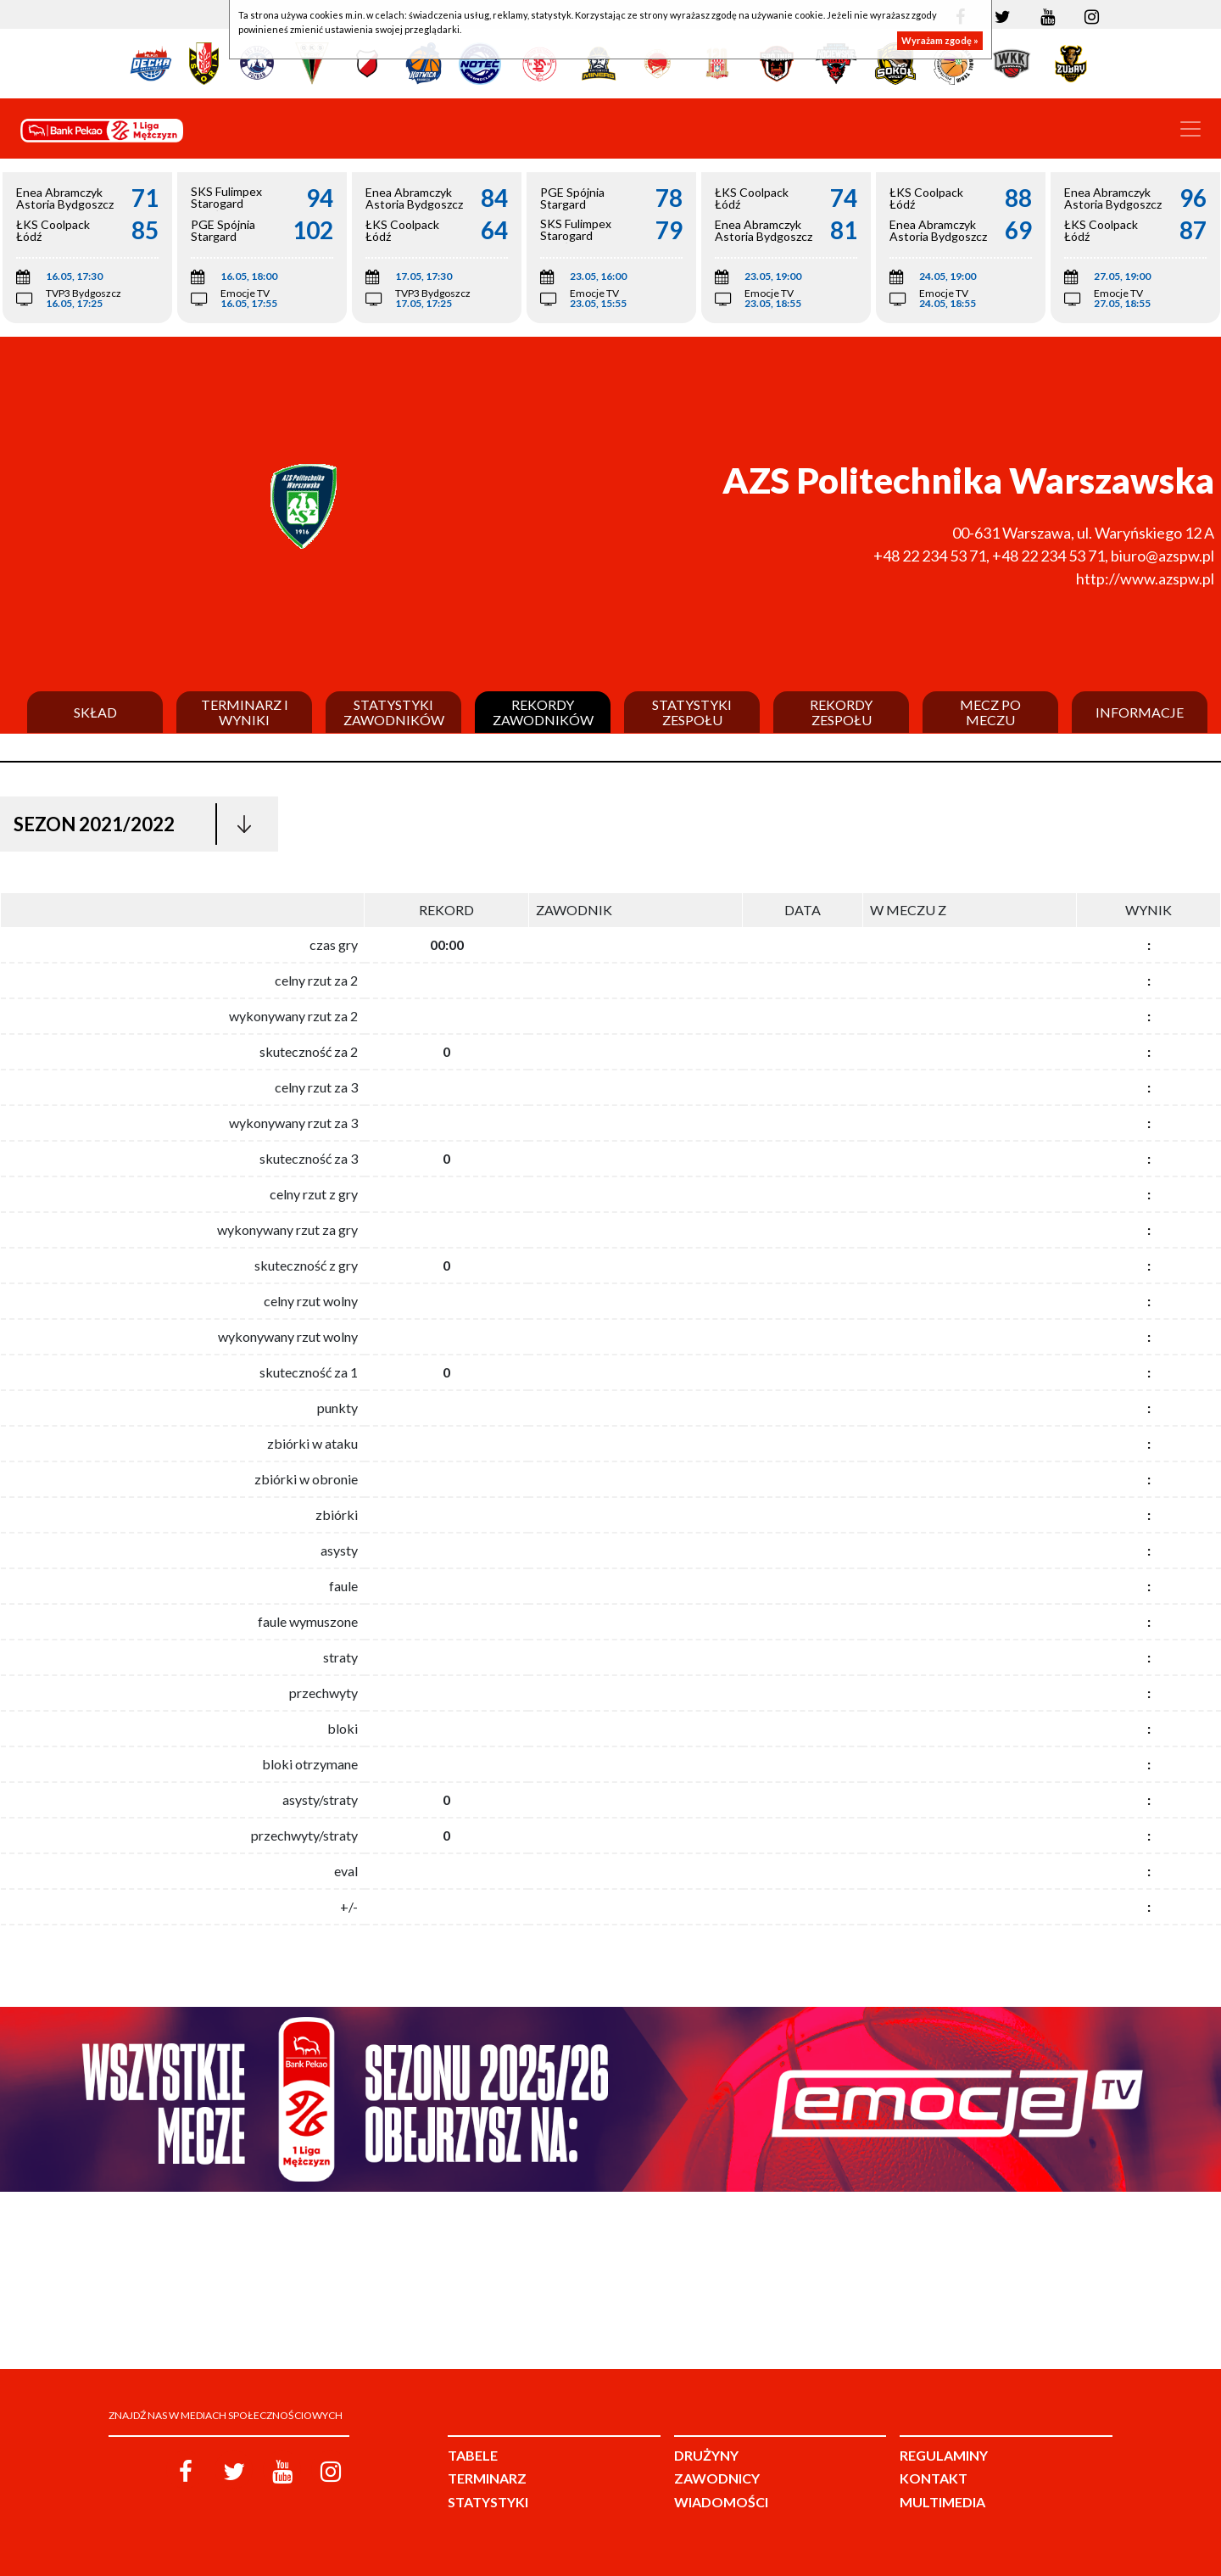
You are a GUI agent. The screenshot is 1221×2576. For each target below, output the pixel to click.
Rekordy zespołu (841, 712)
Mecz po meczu (990, 712)
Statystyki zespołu (692, 712)
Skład (95, 712)
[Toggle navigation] (1190, 129)
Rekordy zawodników (543, 712)
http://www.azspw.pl (1145, 578)
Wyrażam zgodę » (939, 40)
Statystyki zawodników (393, 712)
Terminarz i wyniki (244, 712)
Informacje (1140, 712)
